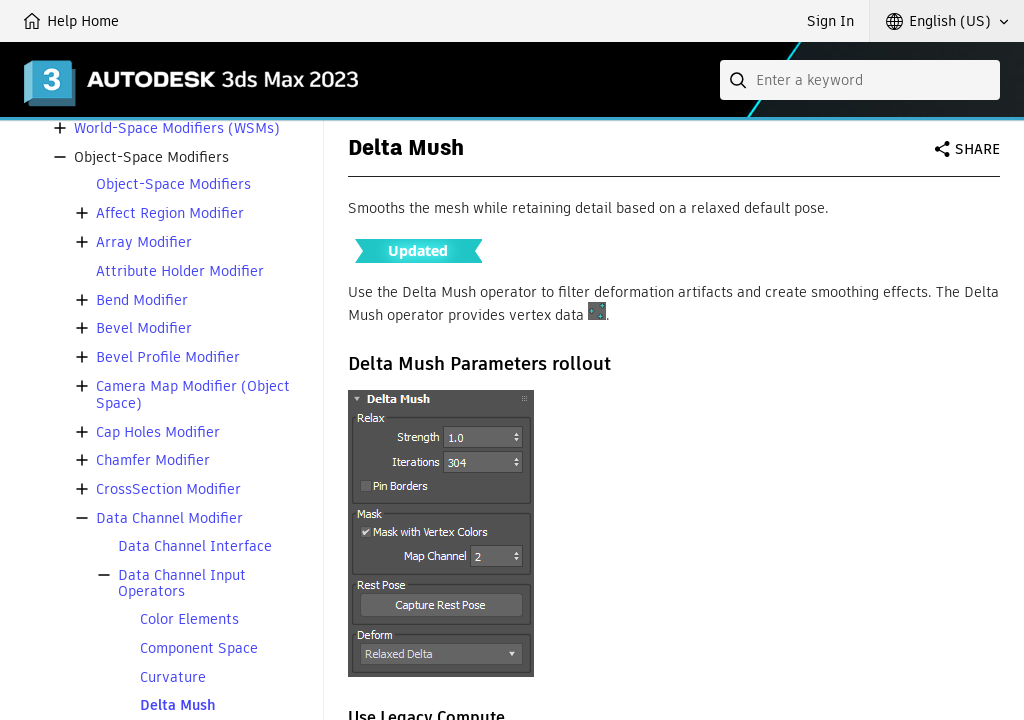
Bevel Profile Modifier (168, 357)
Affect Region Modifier (170, 213)
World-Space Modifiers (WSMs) (177, 128)
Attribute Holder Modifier (180, 271)
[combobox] (860, 80)
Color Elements (189, 619)
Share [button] (977, 149)
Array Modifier (144, 242)
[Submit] (740, 80)
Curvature (173, 677)
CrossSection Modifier (168, 489)
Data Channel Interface (195, 546)
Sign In (830, 21)
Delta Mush (178, 705)
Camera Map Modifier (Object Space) (193, 395)
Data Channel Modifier (169, 518)
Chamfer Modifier (153, 460)
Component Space (199, 648)
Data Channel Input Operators (182, 584)
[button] (947, 21)
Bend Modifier (142, 300)
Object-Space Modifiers (173, 184)
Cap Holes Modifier (158, 432)
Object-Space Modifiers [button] (151, 157)
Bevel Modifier (144, 328)
